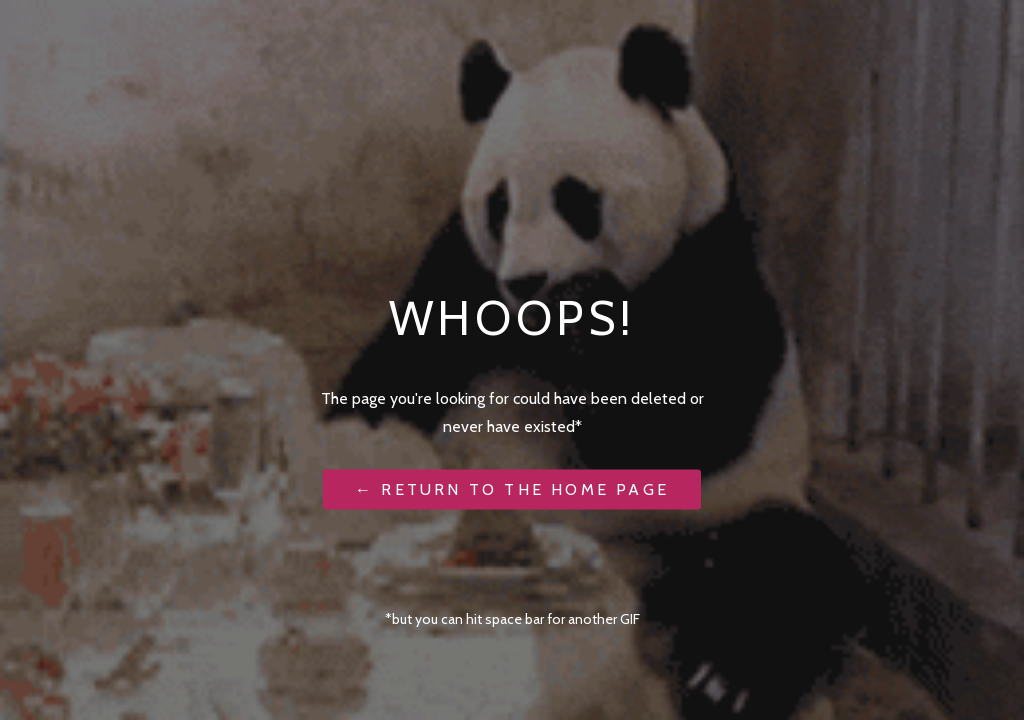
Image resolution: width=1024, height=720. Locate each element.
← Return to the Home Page (512, 488)
